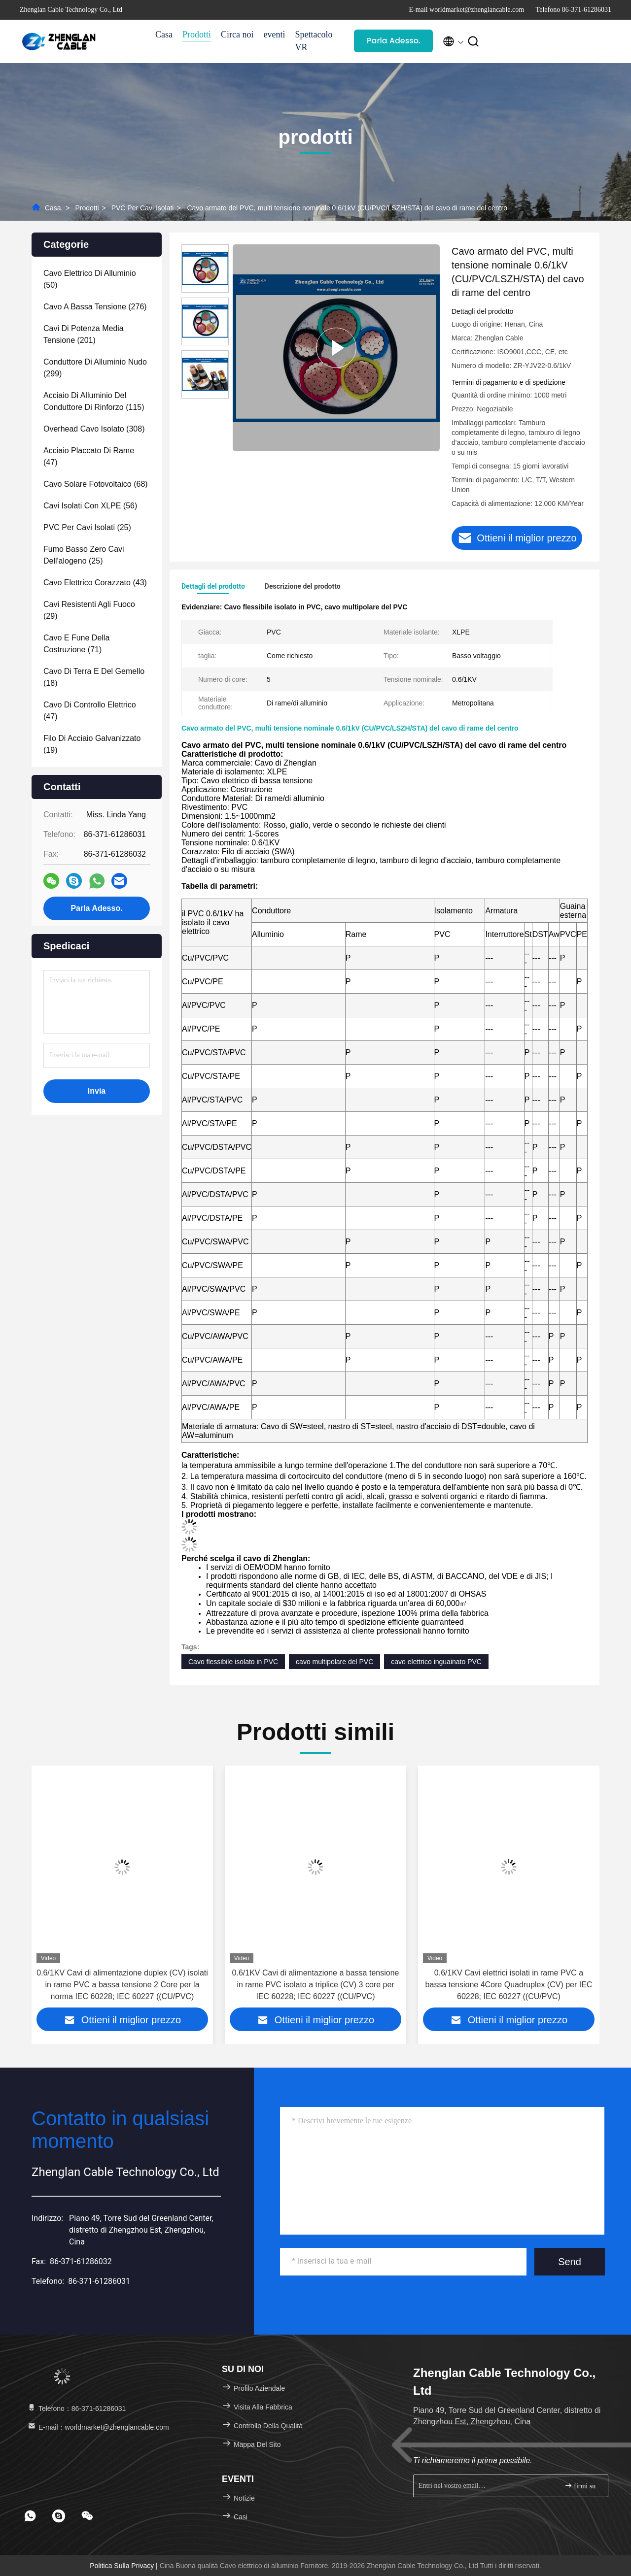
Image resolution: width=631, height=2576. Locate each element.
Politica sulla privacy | (124, 2566)
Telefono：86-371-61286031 (76, 2408)
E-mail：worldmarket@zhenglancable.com (98, 2427)
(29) (89, 610)
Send (569, 2261)
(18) (93, 677)
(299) (95, 368)
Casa (164, 34)
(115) (93, 401)
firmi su (580, 2485)
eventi (274, 34)
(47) (88, 456)
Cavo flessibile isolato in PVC (233, 1662)
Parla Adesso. (394, 40)
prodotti (87, 208)
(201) (83, 334)
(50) (89, 279)
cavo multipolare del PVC (334, 1662)
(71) (76, 644)
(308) (93, 429)
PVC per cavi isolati (142, 208)
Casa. (54, 208)
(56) (90, 506)
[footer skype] (58, 2516)
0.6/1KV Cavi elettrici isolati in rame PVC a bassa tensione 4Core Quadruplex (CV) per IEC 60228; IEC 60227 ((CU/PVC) (509, 1985)
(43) (95, 582)
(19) (91, 744)
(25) (87, 527)
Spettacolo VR (313, 41)
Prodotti (196, 34)
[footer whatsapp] (30, 2516)
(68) (95, 484)
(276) (95, 306)
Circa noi (237, 34)
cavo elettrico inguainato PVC (436, 1662)
